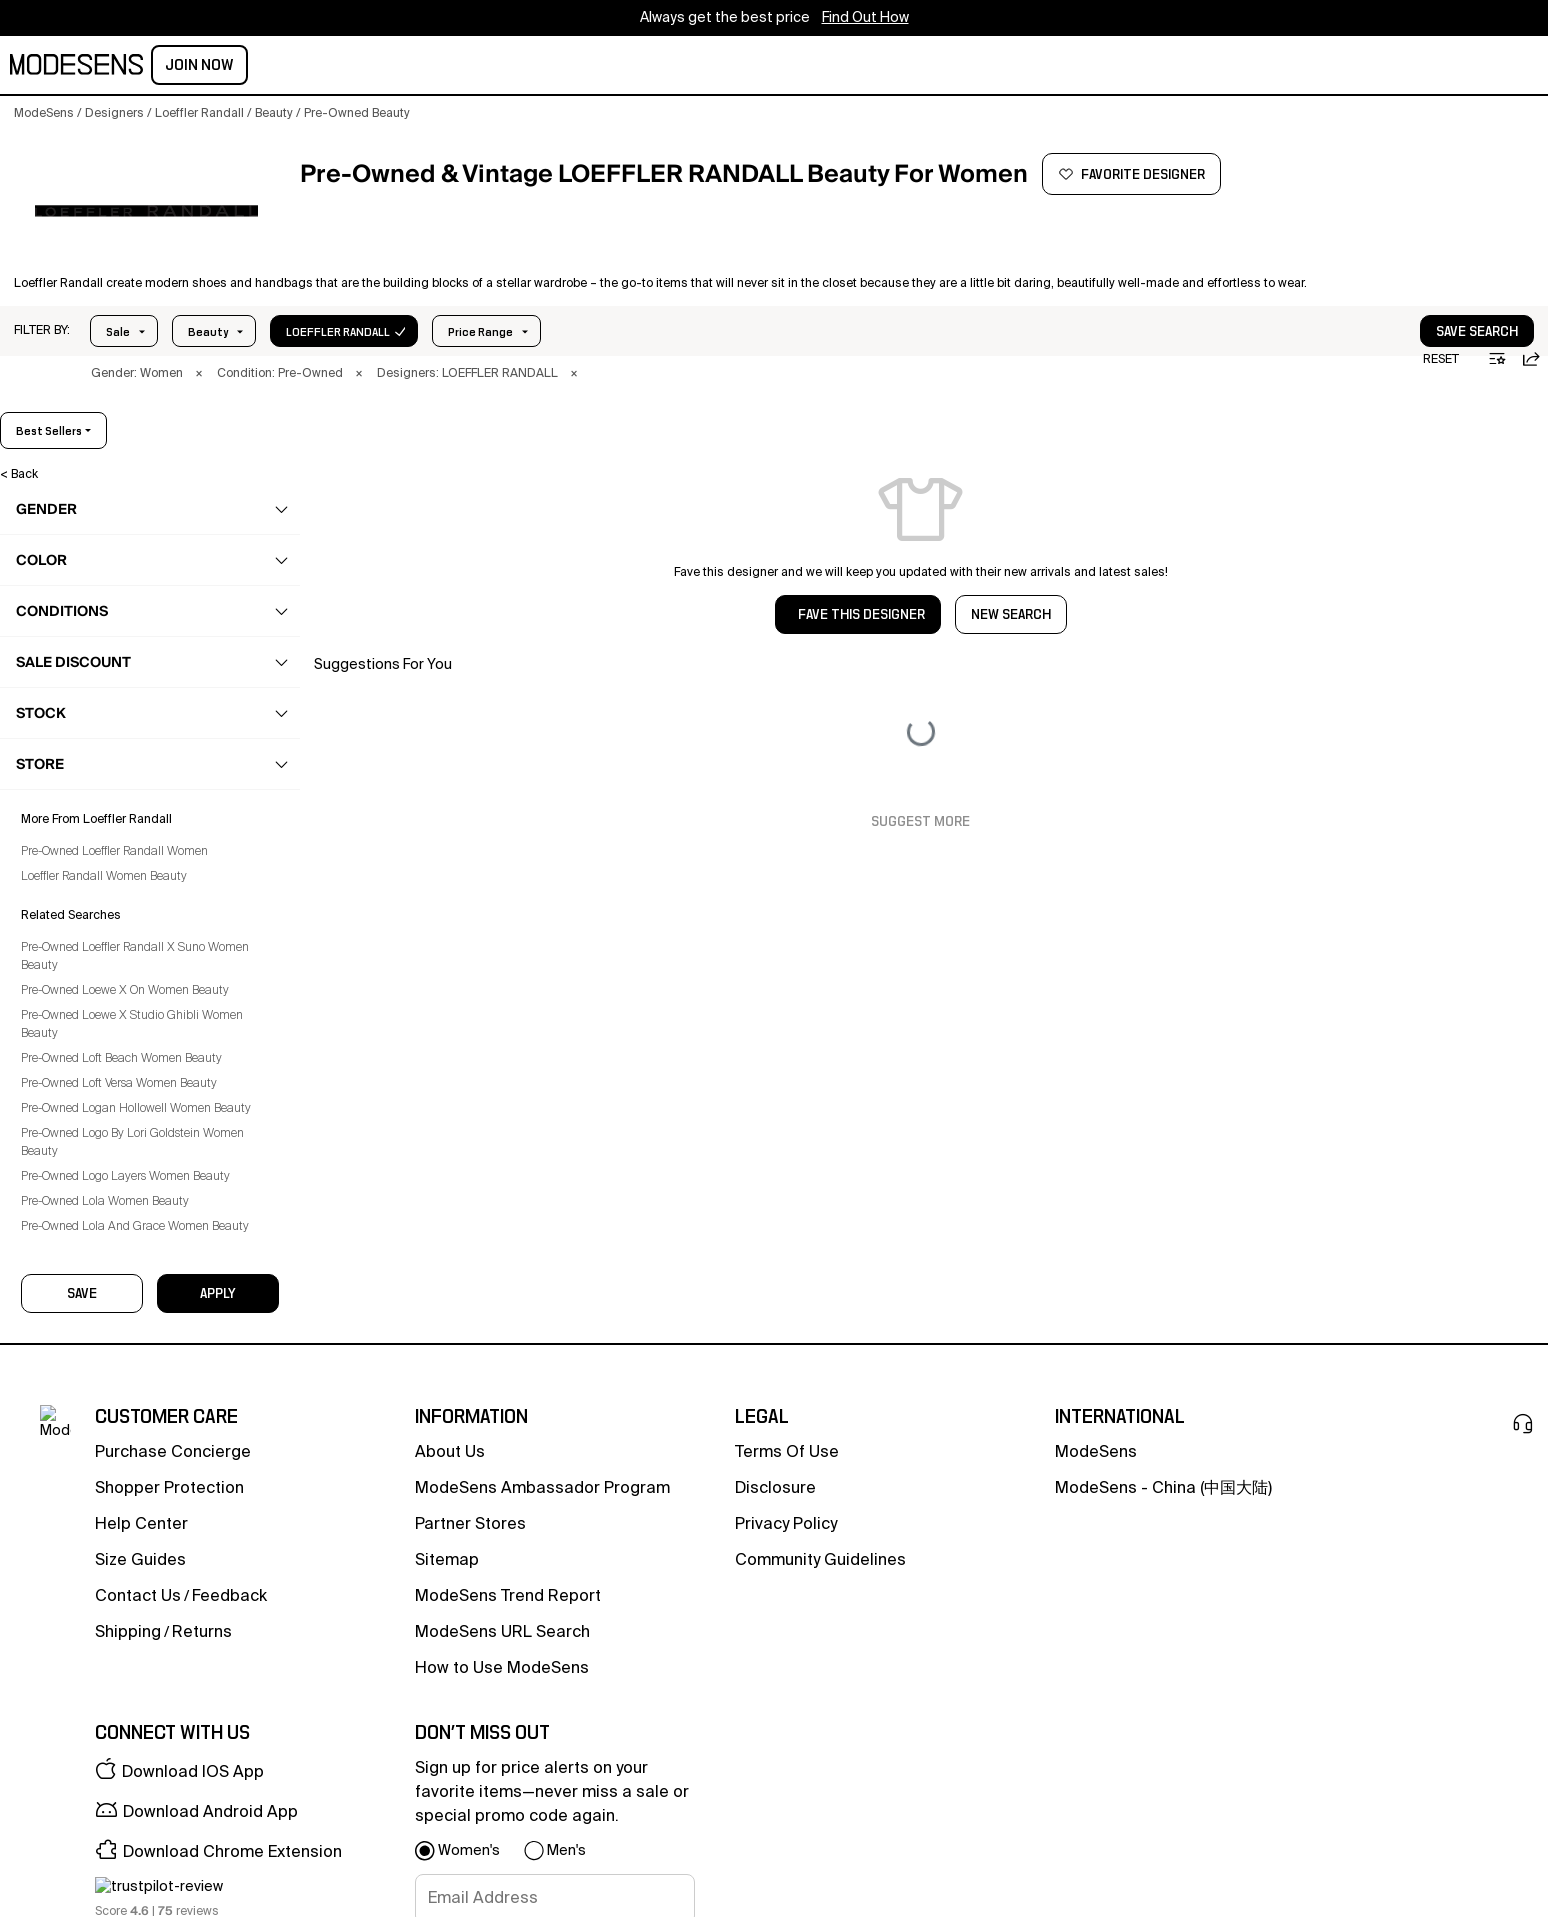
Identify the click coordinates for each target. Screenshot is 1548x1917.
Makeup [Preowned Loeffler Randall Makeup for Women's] (76, 915)
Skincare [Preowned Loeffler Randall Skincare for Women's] (78, 993)
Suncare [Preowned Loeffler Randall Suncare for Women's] (77, 1032)
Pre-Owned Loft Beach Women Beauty (135, 1733)
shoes (61, 603)
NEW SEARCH (1011, 592)
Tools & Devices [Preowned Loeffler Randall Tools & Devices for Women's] (99, 1071)
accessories (79, 681)
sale (686, 67)
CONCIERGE (763, 67)
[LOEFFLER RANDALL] (146, 211)
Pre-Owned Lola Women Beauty (119, 1876)
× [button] (199, 351)
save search (1416, 309)
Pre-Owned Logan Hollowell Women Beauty (150, 1783)
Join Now (1489, 65)
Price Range (220, 309)
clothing (68, 564)
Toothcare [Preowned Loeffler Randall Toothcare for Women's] (82, 1110)
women (186, 67)
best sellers (1483, 408)
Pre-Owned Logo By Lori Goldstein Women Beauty (146, 1817)
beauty (309, 67)
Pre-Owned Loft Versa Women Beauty (133, 1758)
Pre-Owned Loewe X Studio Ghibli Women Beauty (146, 1699)
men (248, 67)
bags (58, 642)
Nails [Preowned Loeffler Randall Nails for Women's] (68, 954)
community (607, 67)
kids (371, 67)
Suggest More (920, 799)
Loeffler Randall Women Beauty (118, 1551)
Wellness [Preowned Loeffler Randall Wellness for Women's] (80, 1149)
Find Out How (865, 18)
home (427, 67)
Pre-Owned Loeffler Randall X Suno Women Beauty (149, 1631)
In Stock (333, 309)
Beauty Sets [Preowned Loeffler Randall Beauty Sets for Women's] (87, 798)
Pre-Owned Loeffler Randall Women (128, 1526)
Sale (118, 309)
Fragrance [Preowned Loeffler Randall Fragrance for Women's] (82, 837)
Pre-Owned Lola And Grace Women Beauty (149, 1901)
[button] (42, 308)
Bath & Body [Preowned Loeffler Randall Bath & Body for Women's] (88, 759)
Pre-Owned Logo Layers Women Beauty (139, 1851)
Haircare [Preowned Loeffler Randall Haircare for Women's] (78, 876)
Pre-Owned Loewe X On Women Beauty (139, 1665)
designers (506, 67)
